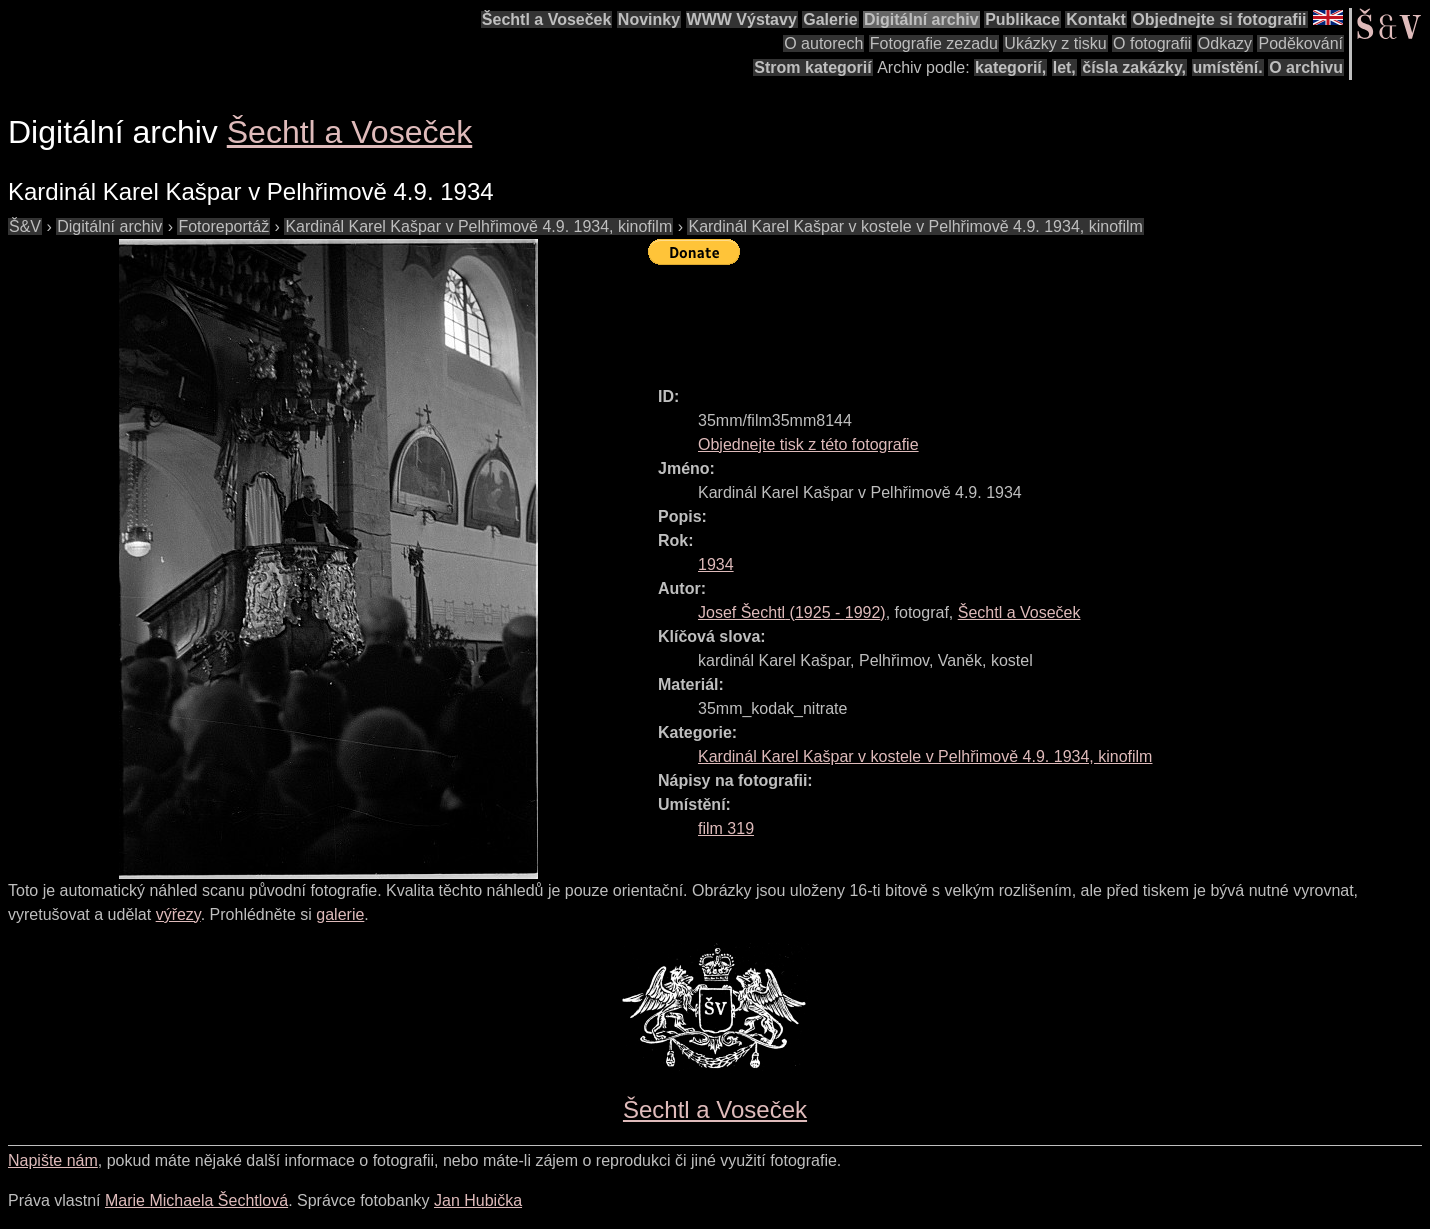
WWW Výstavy (742, 19)
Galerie (830, 19)
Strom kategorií (812, 67)
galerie (340, 914)
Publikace (1022, 19)
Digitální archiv (921, 19)
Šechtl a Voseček (547, 19)
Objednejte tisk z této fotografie (808, 444)
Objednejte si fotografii (1219, 19)
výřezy (178, 914)
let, (1064, 67)
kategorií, (1010, 67)
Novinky (649, 19)
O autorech (823, 43)
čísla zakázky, (1134, 67)
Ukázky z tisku (1055, 43)
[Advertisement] (1012, 317)
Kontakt (1096, 19)
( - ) (792, 612)
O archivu (1306, 67)
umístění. (1228, 67)
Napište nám (53, 1160)
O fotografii (1152, 43)
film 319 (726, 828)
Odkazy (1225, 43)
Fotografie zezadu (934, 43)
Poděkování (1300, 43)
